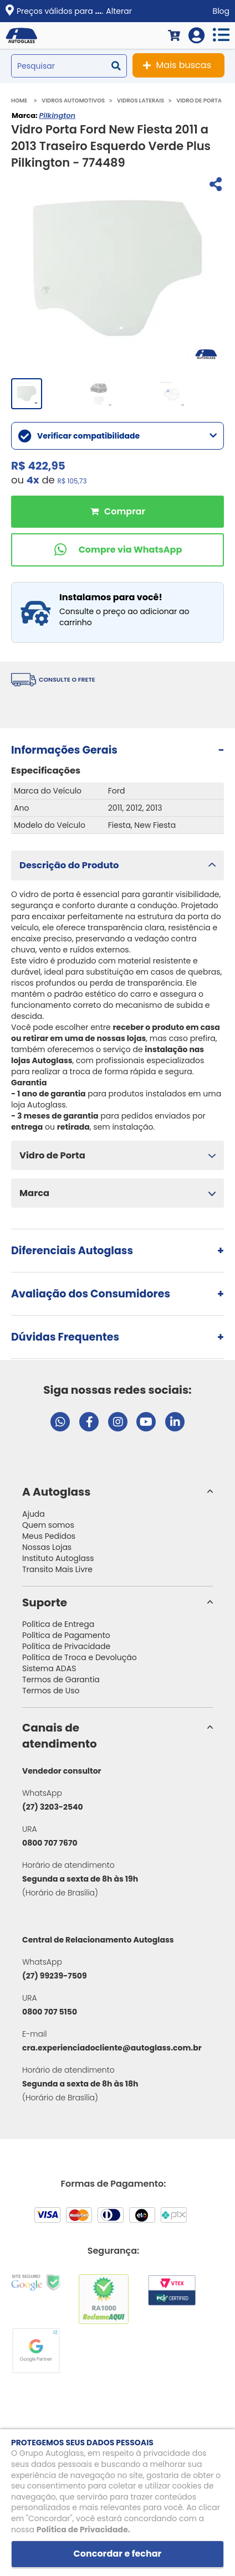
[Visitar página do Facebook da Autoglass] (89, 1421)
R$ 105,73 (72, 481)
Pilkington (57, 115)
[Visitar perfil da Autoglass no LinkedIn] (175, 1421)
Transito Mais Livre (57, 1569)
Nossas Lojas (46, 1547)
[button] (117, 865)
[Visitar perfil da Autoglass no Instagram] (117, 1421)
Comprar (117, 512)
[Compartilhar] (214, 185)
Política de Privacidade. (83, 2529)
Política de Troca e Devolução (79, 1657)
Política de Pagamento (66, 1635)
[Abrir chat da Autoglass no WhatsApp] (60, 1421)
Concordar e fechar (118, 2553)
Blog (221, 11)
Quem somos (48, 1525)
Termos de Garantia (61, 1679)
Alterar (119, 11)
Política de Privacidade (66, 1646)
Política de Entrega (58, 1624)
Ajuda (33, 1513)
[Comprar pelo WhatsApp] (117, 549)
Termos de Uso (51, 1690)
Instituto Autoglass (58, 1558)
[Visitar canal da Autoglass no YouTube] (146, 1421)
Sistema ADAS (49, 1668)
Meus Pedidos (48, 1536)
